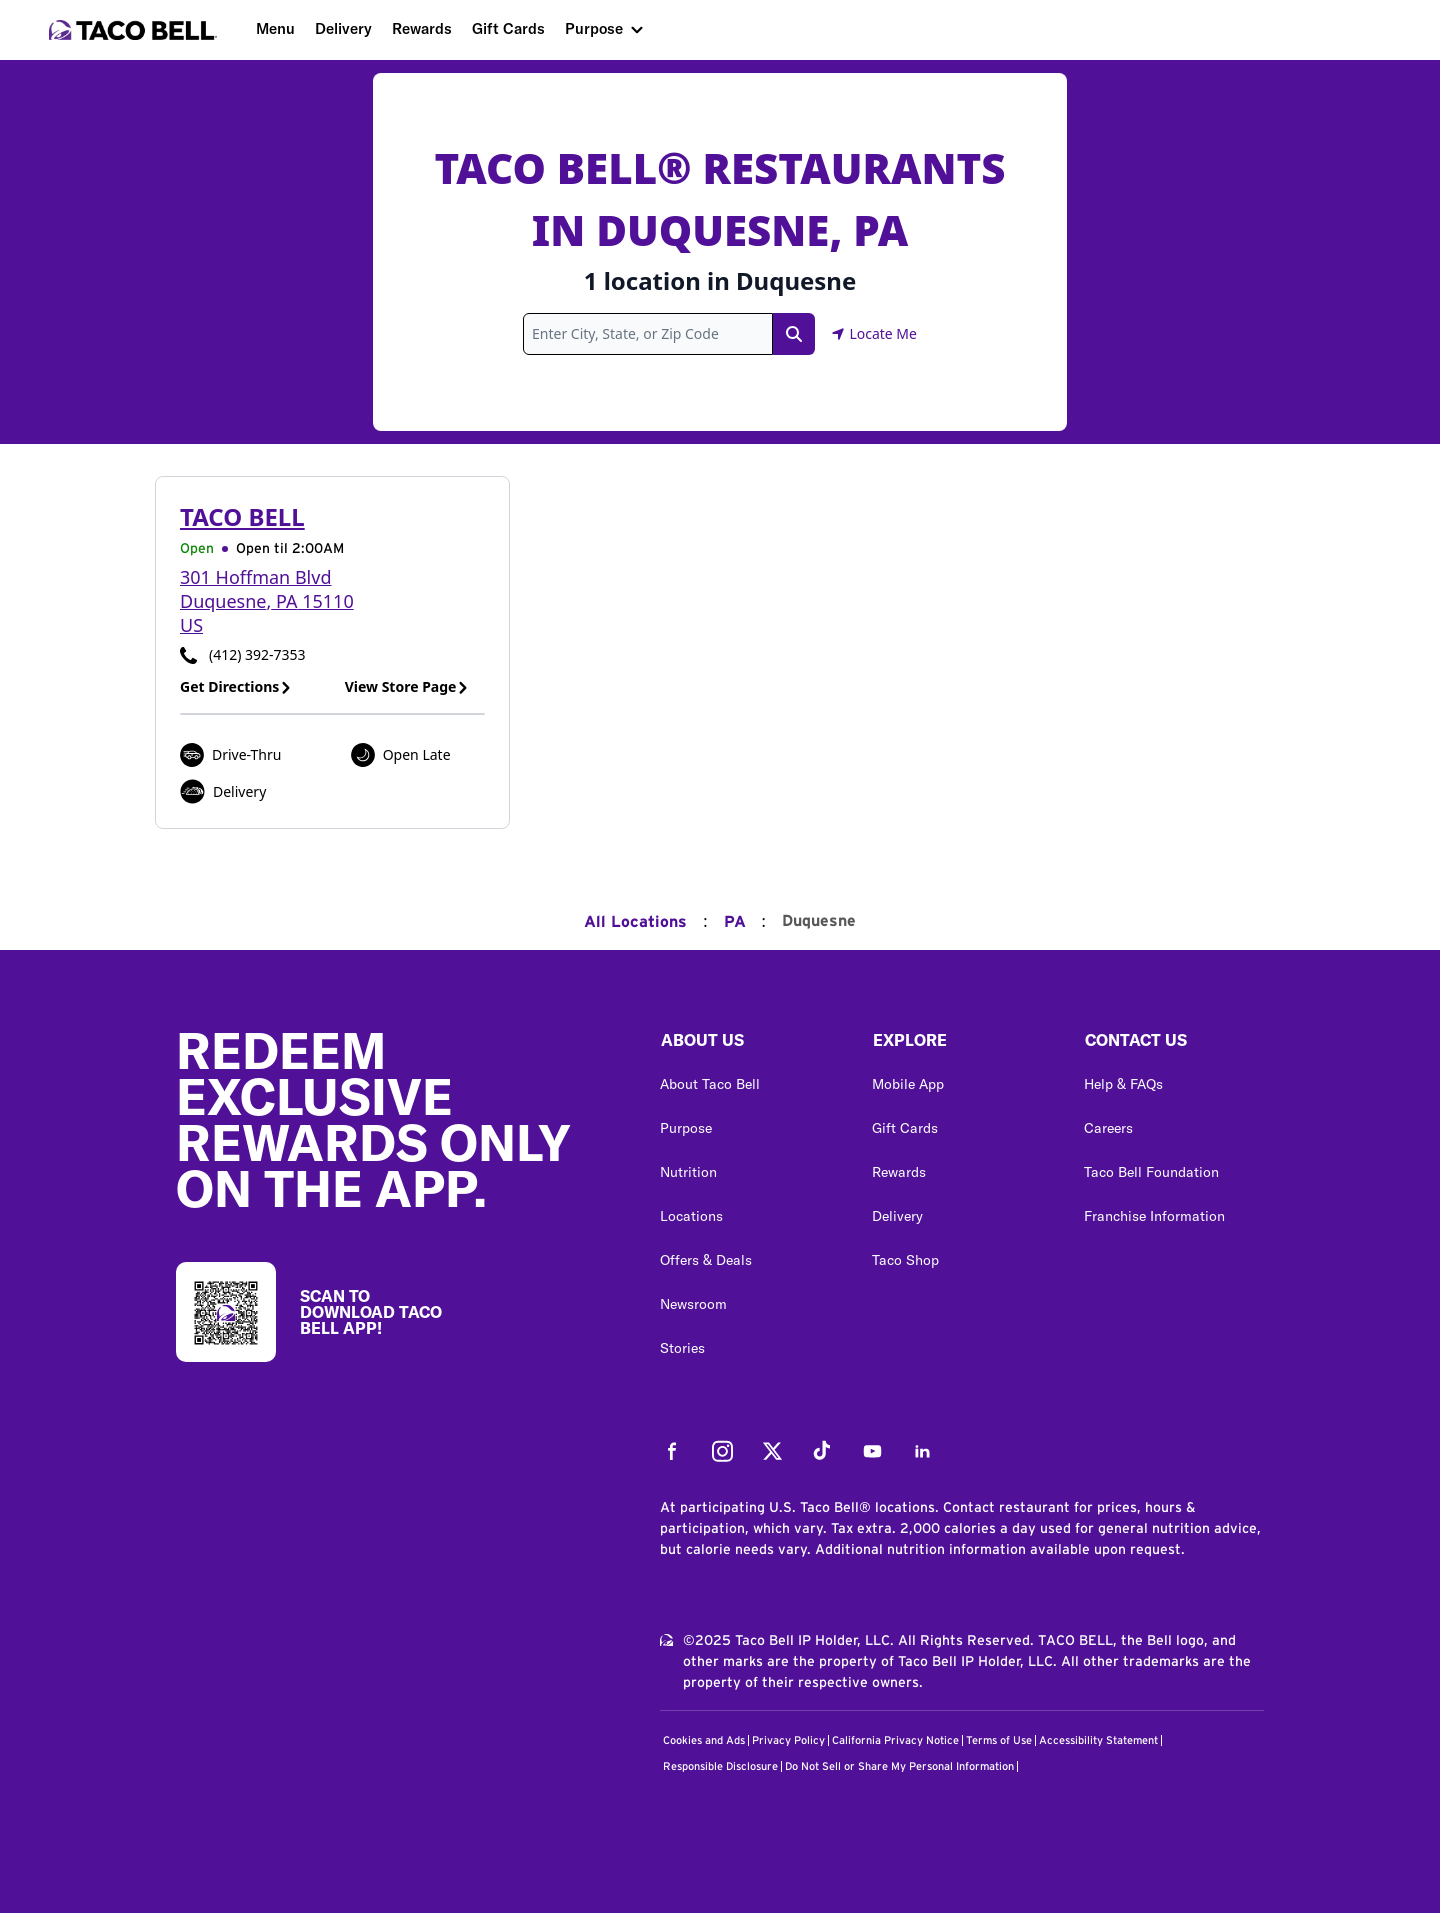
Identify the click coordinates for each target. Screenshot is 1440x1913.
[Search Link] (794, 334)
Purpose (594, 28)
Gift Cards (508, 28)
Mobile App (908, 1084)
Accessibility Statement (1098, 1740)
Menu (275, 28)
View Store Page (407, 686)
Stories (682, 1348)
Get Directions (236, 686)
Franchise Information (1154, 1216)
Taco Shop (905, 1260)
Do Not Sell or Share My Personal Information (899, 1766)
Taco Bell (242, 516)
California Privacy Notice (895, 1740)
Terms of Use (999, 1740)
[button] (750, 1045)
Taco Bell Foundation (1151, 1172)
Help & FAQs (1123, 1084)
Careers (1108, 1128)
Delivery (343, 28)
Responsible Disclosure (720, 1766)
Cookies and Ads (704, 1740)
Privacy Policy (788, 1740)
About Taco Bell (710, 1084)
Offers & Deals (706, 1260)
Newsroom (693, 1304)
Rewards (422, 28)
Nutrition (688, 1172)
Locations (691, 1216)
